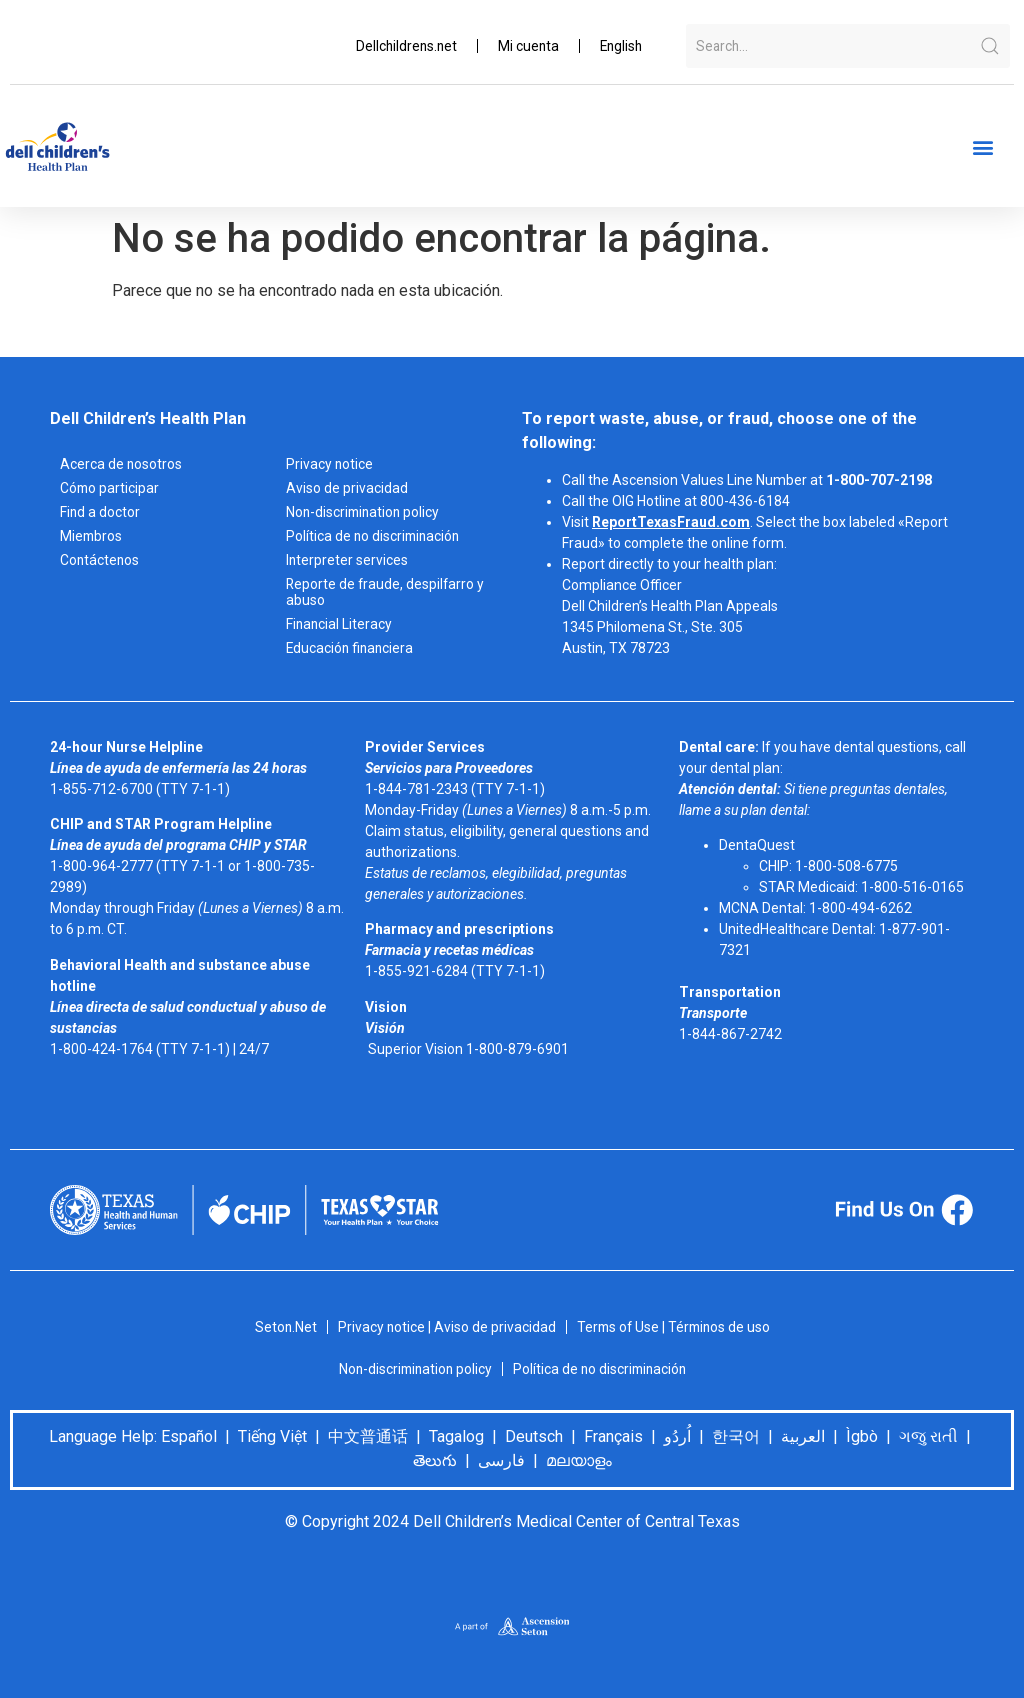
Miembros (92, 536)
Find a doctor (100, 512)
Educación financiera (351, 648)
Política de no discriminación (375, 536)
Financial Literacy (340, 624)
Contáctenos (100, 560)
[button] (982, 147)
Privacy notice (330, 464)
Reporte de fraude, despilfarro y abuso (386, 592)
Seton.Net (282, 1327)
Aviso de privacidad (347, 488)
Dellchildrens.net (401, 46)
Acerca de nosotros (121, 464)
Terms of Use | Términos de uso (674, 1327)
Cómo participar (110, 488)
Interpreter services (347, 560)
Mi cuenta (525, 46)
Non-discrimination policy (365, 512)
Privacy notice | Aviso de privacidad (444, 1327)
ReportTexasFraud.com (671, 522)
